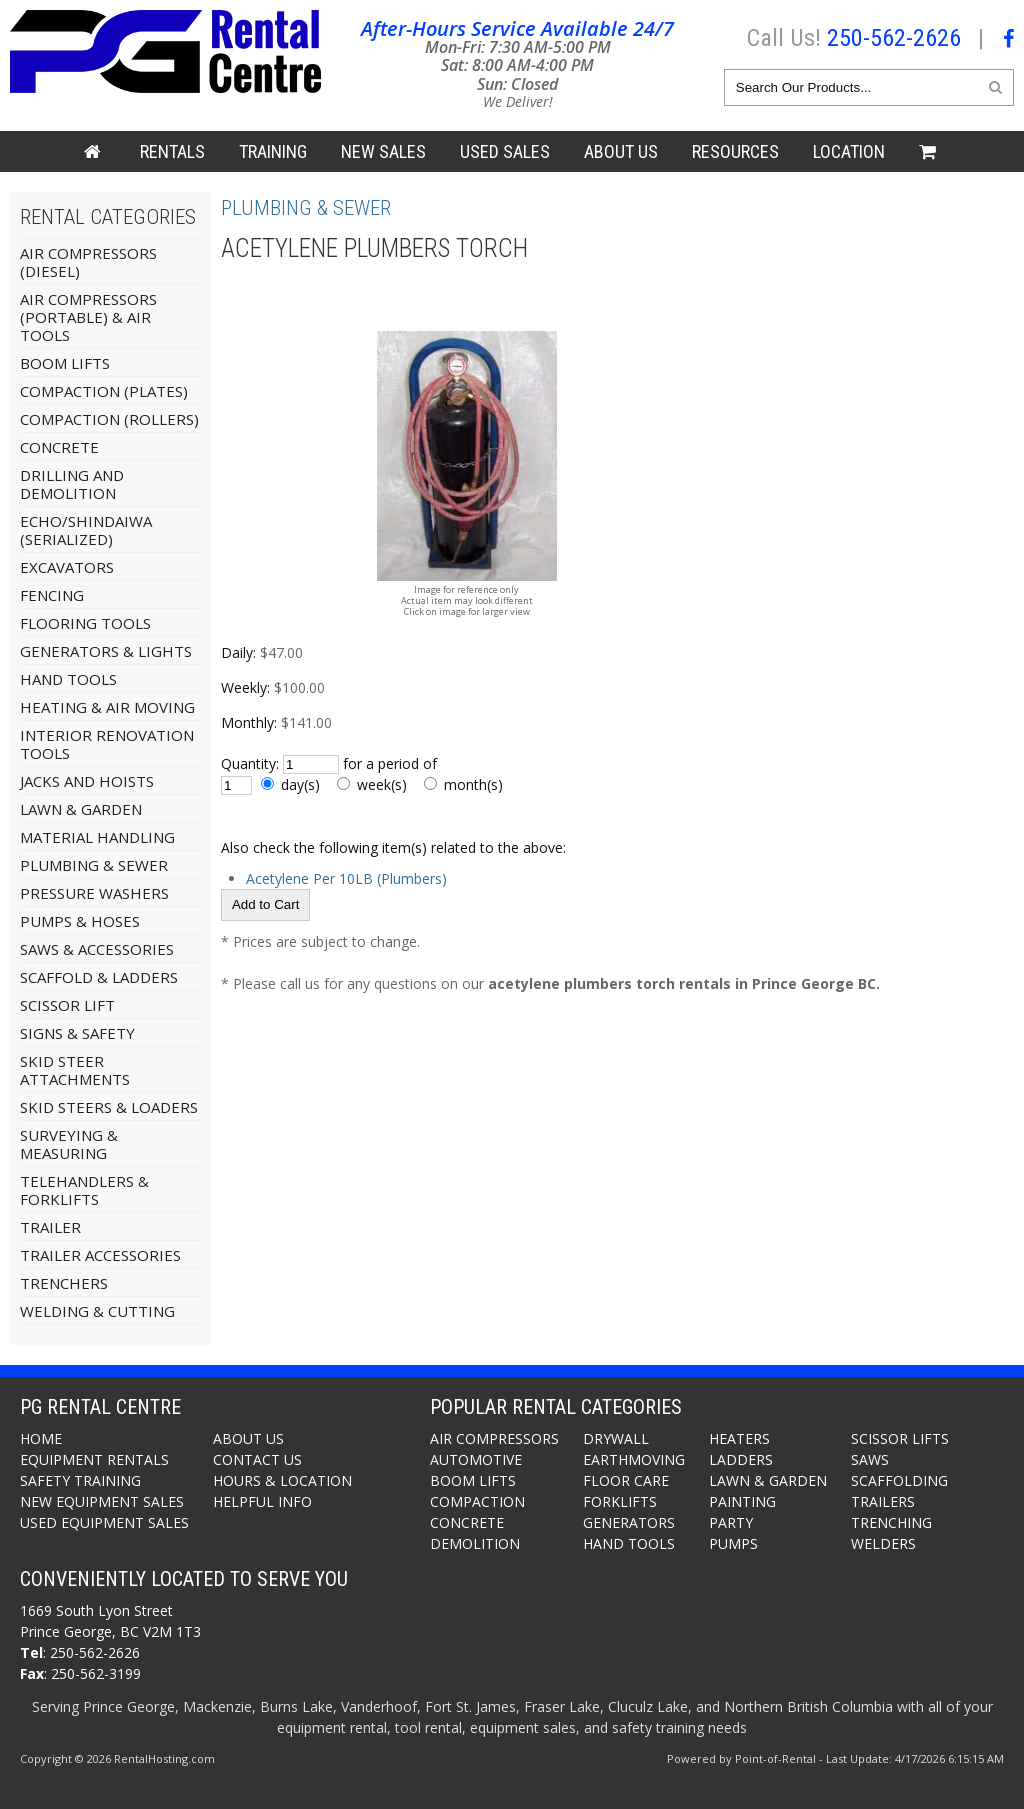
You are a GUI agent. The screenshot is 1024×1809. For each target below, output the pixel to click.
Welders (883, 1543)
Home (41, 1438)
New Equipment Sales (102, 1501)
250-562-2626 (894, 38)
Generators (629, 1522)
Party (731, 1522)
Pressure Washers (94, 893)
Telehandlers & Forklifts (84, 1190)
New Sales (383, 151)
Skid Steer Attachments (75, 1070)
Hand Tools (68, 679)
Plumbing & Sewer (94, 865)
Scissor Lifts (900, 1438)
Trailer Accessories (100, 1255)
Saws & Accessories (97, 949)
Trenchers (64, 1283)
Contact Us (257, 1459)
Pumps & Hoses (80, 921)
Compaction (477, 1501)
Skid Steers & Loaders (109, 1107)
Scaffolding (899, 1480)
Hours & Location (282, 1480)
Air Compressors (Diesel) (88, 262)
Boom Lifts (65, 363)
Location (849, 151)
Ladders (741, 1459)
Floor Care (626, 1480)
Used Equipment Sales (104, 1522)
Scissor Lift (67, 1005)
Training (273, 151)
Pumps (733, 1543)
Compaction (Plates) (104, 391)
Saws (870, 1459)
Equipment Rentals (94, 1459)
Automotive (476, 1459)
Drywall (616, 1438)
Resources (735, 151)
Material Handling (97, 837)
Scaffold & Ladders (99, 977)
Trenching (891, 1522)
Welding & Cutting (97, 1311)
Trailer (50, 1227)
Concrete (59, 447)
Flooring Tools (85, 623)
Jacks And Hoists (87, 781)
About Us (621, 151)
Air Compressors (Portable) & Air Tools (88, 317)
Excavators (67, 567)
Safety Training (80, 1480)
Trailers (883, 1501)
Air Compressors (494, 1438)
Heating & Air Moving (107, 707)
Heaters (739, 1438)
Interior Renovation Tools (107, 744)
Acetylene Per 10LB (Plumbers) (346, 878)
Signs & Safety (77, 1033)
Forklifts (620, 1501)
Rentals (172, 151)
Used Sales (505, 151)
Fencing (52, 595)
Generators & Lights (106, 651)
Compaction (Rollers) (109, 419)
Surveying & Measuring (69, 1144)
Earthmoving (634, 1459)
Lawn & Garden (81, 809)
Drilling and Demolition (72, 484)
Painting (742, 1501)
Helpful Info (262, 1501)
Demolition (475, 1543)
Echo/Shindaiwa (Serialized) (86, 530)
